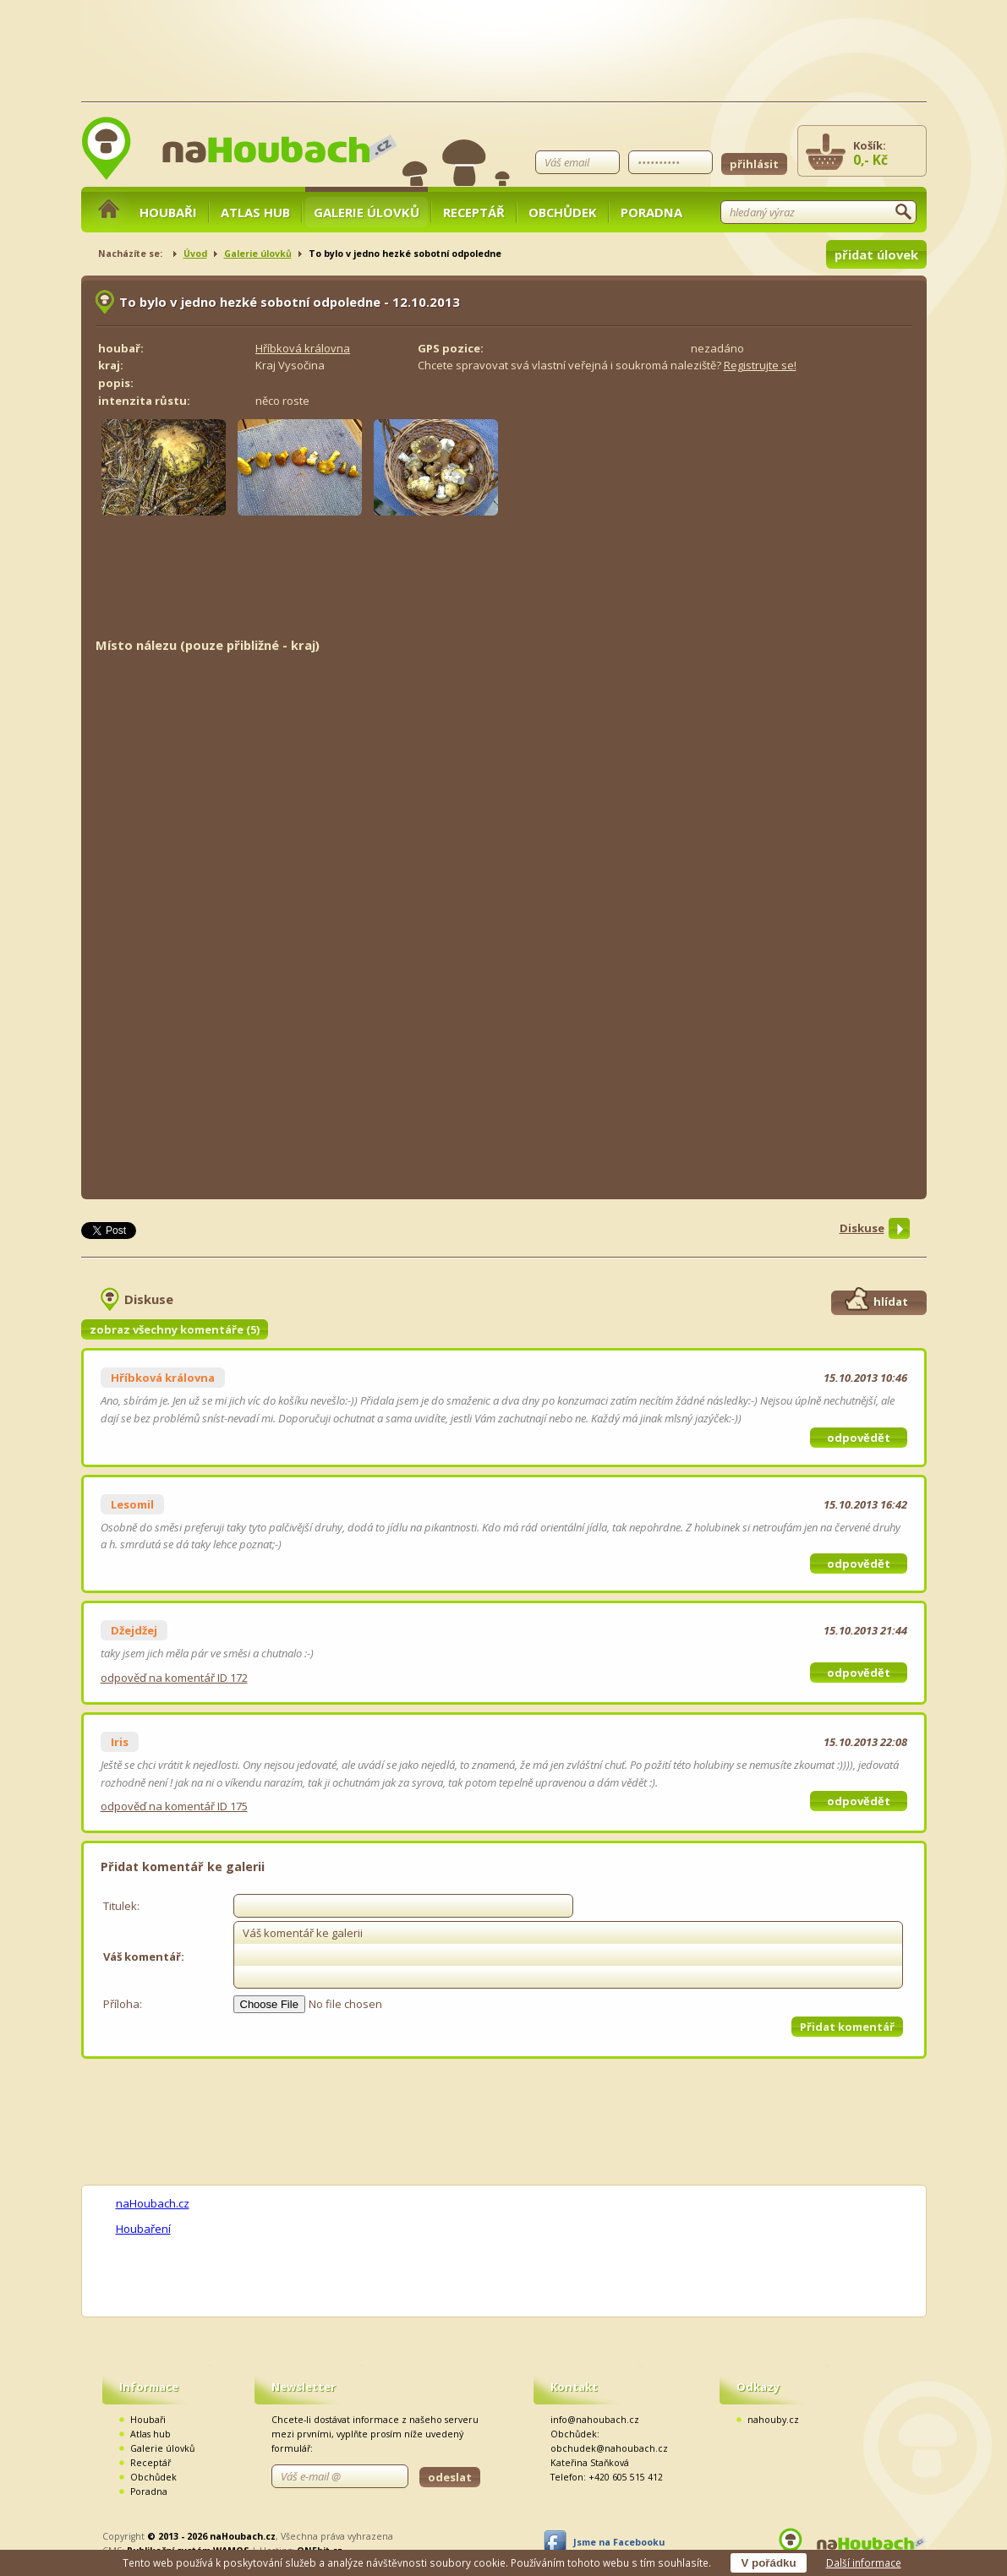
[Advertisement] (504, 583)
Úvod (195, 253)
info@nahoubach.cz (594, 2420)
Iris (120, 1741)
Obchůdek (562, 212)
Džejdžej (134, 1630)
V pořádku (768, 2563)
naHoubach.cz (152, 2203)
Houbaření (143, 2228)
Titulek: (121, 1905)
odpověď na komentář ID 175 (174, 1806)
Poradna (651, 212)
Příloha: (122, 2003)
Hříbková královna (302, 348)
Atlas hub (255, 212)
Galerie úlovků (366, 212)
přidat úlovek (876, 254)
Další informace (863, 2562)
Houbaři (168, 212)
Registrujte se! (760, 365)
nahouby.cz (773, 2420)
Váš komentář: (143, 1956)
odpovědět (858, 1437)
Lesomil (132, 1504)
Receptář (474, 212)
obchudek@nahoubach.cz (609, 2448)
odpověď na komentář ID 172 (174, 1677)
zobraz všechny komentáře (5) (175, 1329)
